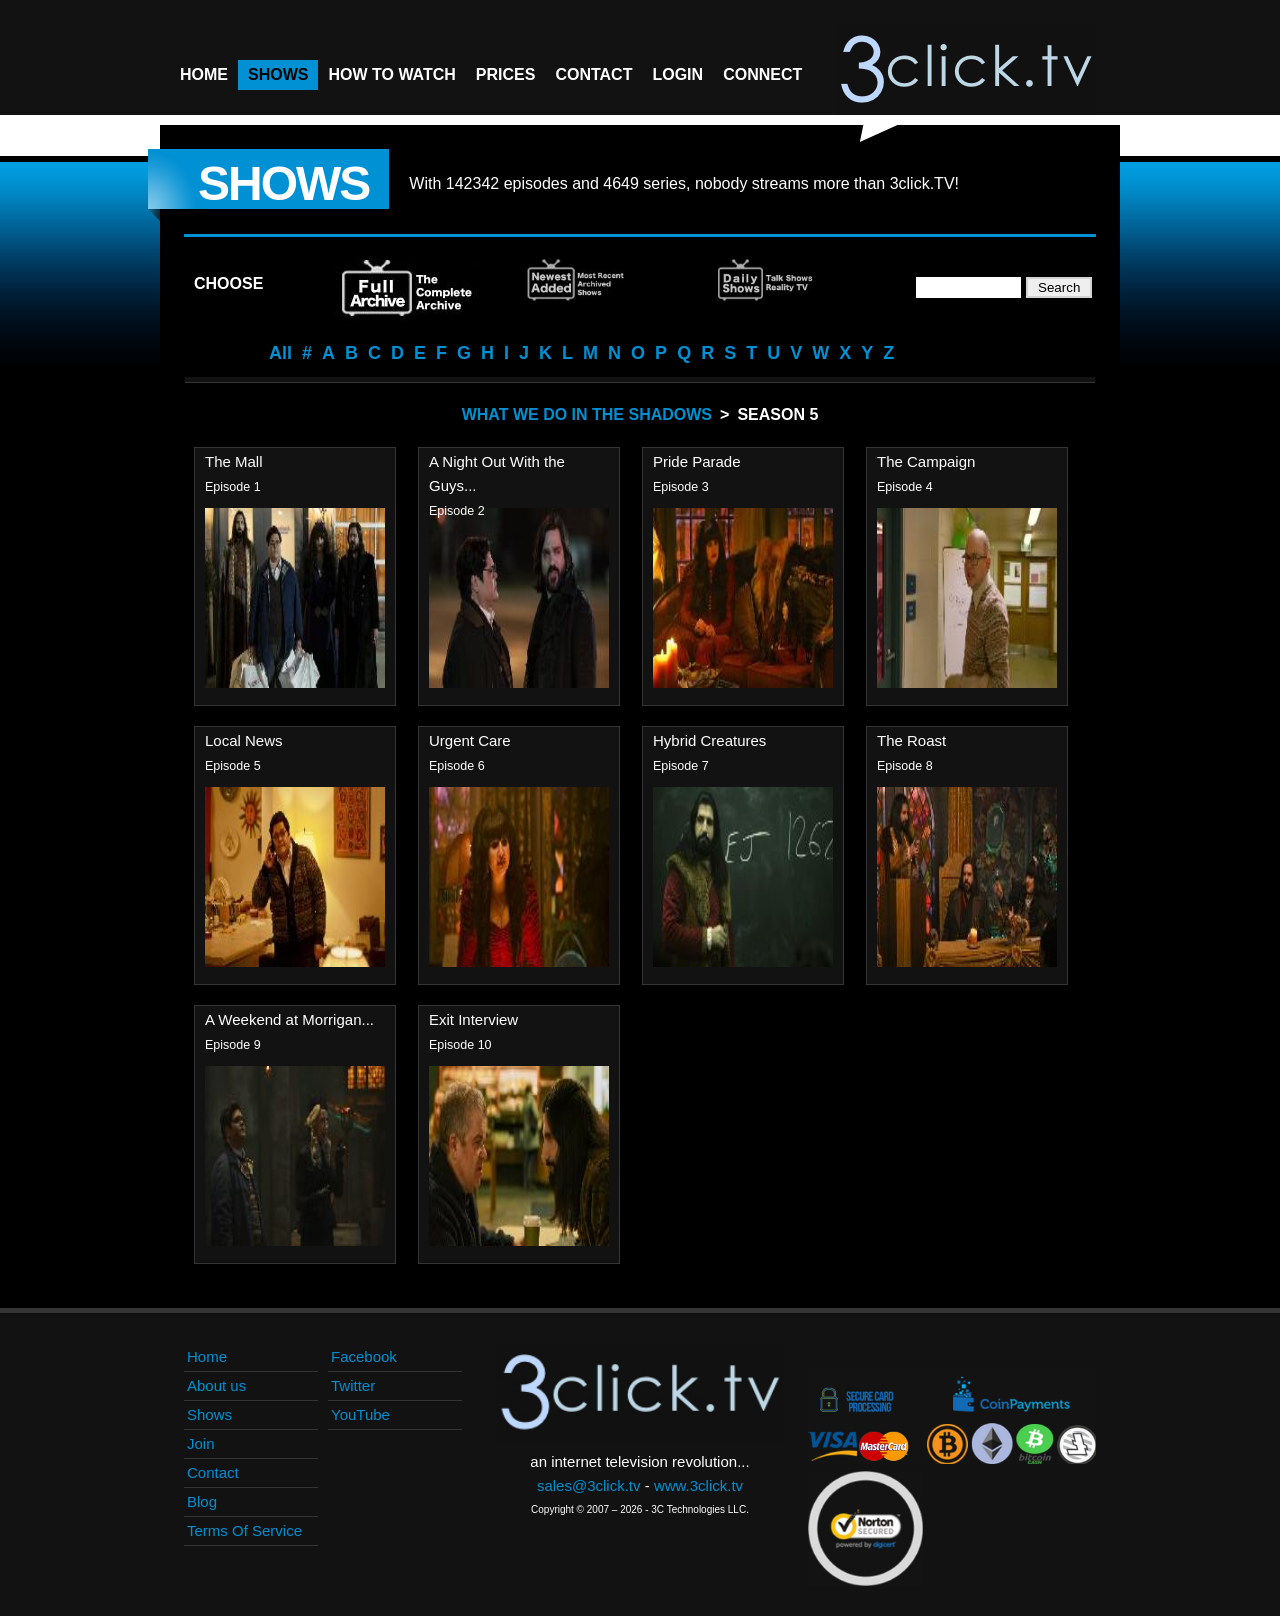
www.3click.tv (698, 1485)
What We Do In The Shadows (587, 414)
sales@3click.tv (589, 1485)
